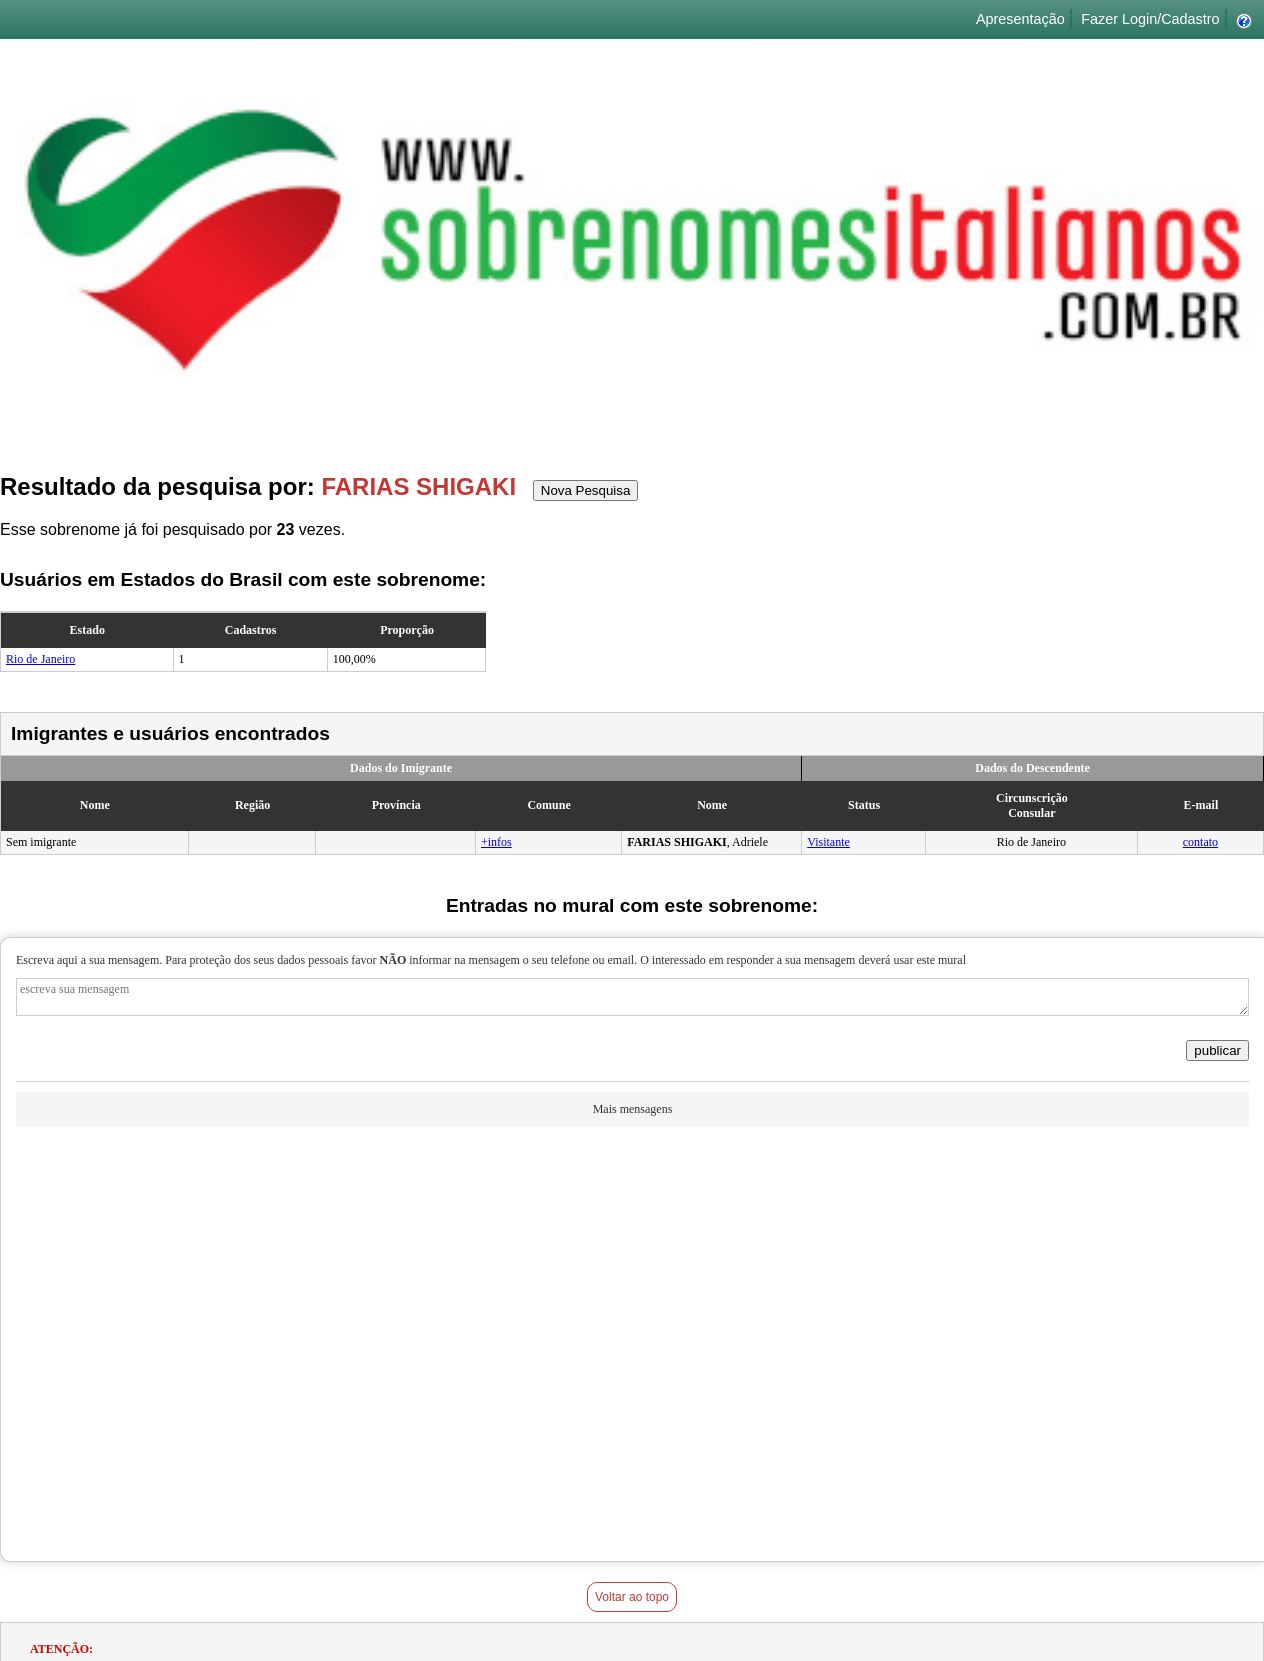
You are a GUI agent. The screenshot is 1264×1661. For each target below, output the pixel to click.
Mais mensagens (633, 1109)
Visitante (828, 842)
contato (1200, 842)
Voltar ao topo (632, 1597)
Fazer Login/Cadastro (1150, 19)
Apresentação (1020, 19)
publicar (1217, 1050)
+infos (496, 842)
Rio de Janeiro (40, 659)
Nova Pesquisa (586, 490)
